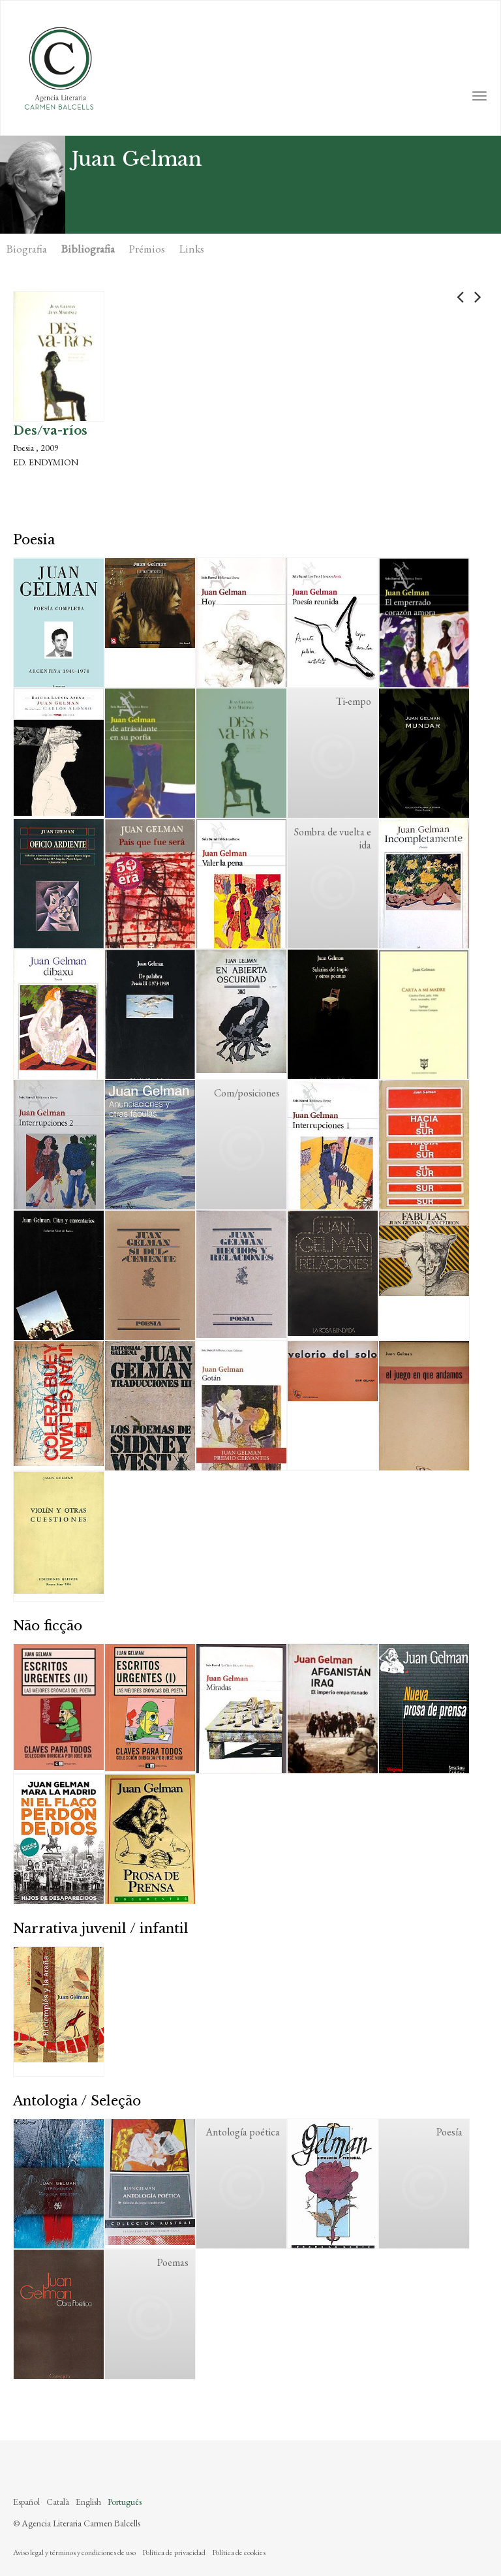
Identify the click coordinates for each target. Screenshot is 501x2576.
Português (125, 2501)
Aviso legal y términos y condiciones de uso (74, 2552)
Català (57, 2501)
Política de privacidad (173, 2552)
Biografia (27, 248)
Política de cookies (239, 2552)
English (88, 2501)
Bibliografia (88, 248)
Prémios (147, 248)
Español (26, 2501)
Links (191, 248)
